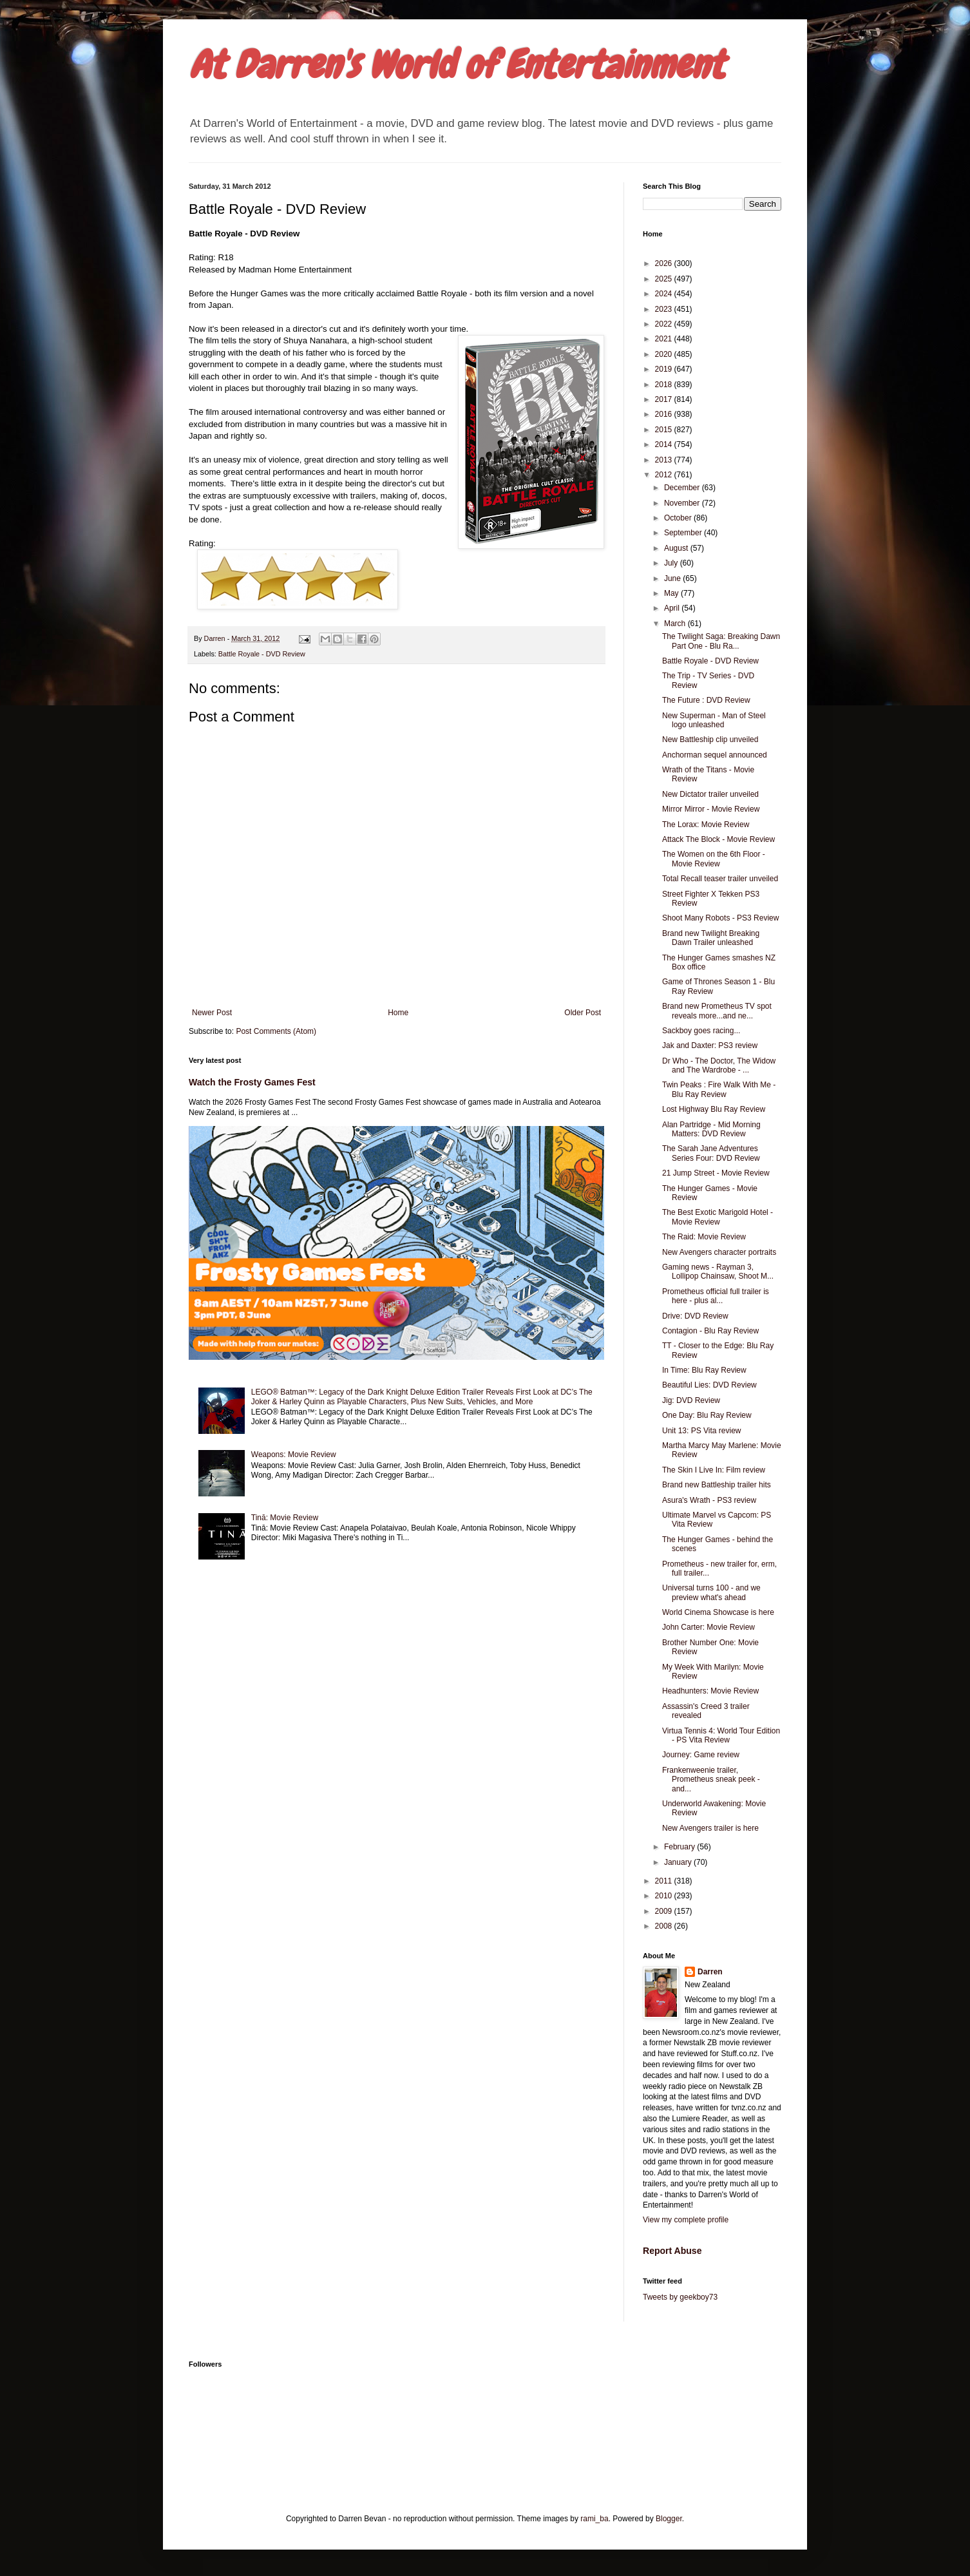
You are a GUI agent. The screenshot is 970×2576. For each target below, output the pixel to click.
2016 (664, 414)
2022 (664, 324)
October (679, 517)
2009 (664, 1911)
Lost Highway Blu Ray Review (713, 1109)
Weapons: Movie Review (293, 1454)
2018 (664, 384)
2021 (664, 338)
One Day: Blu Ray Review (707, 1415)
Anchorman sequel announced (714, 754)
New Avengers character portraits (719, 1252)
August (677, 548)
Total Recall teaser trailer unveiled (720, 878)
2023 (664, 309)
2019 (664, 369)
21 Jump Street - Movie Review (716, 1173)
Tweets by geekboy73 (680, 2297)
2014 (664, 444)
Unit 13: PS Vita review (701, 1430)
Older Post (582, 1012)
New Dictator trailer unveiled (710, 794)
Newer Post (212, 1012)
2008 (664, 1926)
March (676, 623)
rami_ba (594, 2518)
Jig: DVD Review (691, 1400)
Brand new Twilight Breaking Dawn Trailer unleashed (710, 938)
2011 (664, 1880)
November (683, 503)
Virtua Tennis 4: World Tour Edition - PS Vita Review (721, 1735)
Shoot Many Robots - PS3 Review (720, 917)
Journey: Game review (700, 1754)
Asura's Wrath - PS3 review (709, 1500)
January (679, 1862)
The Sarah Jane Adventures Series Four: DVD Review (711, 1153)
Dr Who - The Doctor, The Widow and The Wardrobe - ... (718, 1065)
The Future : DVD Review (706, 700)
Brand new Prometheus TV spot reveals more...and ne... (717, 1011)
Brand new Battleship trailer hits (716, 1484)
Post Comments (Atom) (276, 1031)
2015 (664, 429)
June (673, 578)
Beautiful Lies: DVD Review (709, 1384)
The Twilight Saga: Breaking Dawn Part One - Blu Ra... (721, 641)
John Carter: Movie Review (708, 1627)
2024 (664, 293)
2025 (664, 278)
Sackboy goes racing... (701, 1030)
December (683, 487)
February (680, 1846)
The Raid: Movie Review (704, 1236)
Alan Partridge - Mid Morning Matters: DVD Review (711, 1129)
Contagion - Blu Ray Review (710, 1330)
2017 (664, 399)
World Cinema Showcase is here (718, 1612)
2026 (664, 263)
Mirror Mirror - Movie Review (710, 809)
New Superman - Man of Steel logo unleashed (714, 720)
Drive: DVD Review (695, 1316)
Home (398, 1012)
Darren (710, 1971)
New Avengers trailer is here (710, 1828)
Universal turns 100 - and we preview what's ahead (711, 1592)
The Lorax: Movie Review (705, 824)
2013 (664, 459)
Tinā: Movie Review (284, 1517)
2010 (664, 1895)
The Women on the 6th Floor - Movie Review (713, 859)
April (672, 608)
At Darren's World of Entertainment (456, 65)
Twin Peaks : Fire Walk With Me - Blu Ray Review (718, 1089)
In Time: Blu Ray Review (704, 1370)
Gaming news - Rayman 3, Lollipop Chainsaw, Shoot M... (718, 1272)
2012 (664, 474)
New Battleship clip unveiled (710, 739)
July (672, 563)
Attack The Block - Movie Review (718, 839)
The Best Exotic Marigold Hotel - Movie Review (717, 1217)
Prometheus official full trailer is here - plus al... (715, 1296)
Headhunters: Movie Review (710, 1690)
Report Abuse (672, 2251)
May (672, 593)
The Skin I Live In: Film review (713, 1469)
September (684, 532)
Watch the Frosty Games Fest (252, 1082)
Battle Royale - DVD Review (261, 654)
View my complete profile (685, 2219)
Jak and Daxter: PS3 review (709, 1045)
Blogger (669, 2518)
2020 (664, 354)
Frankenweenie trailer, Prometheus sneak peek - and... (711, 1779)
